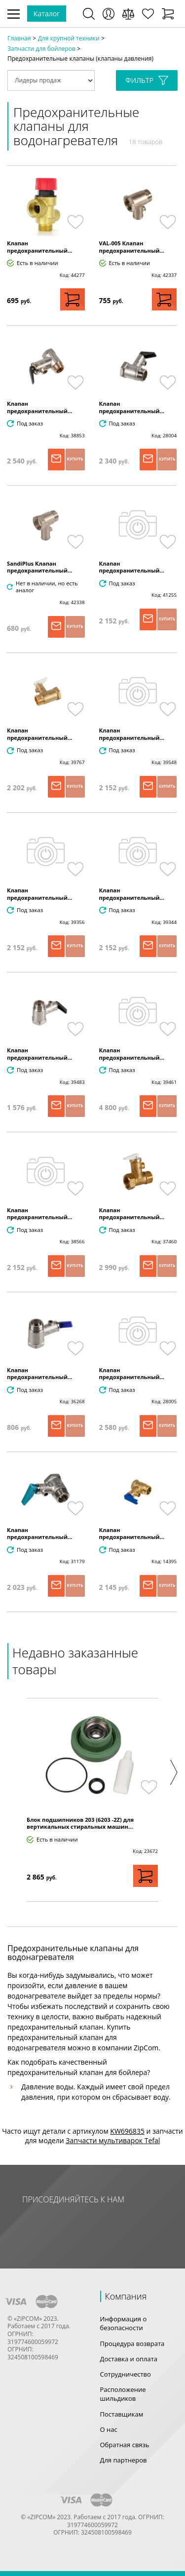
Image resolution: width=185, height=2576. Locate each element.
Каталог (47, 13)
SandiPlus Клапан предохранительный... (40, 567)
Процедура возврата (132, 2343)
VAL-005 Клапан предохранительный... (132, 246)
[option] (92, 1800)
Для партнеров (123, 2460)
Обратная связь (124, 2444)
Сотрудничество (125, 2374)
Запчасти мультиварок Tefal (113, 2140)
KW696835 (127, 2131)
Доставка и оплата (129, 2358)
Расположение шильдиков (123, 2394)
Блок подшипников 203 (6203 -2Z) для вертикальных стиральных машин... (80, 1823)
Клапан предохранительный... (40, 246)
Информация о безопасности (123, 2323)
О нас (108, 2429)
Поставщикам (122, 2414)
